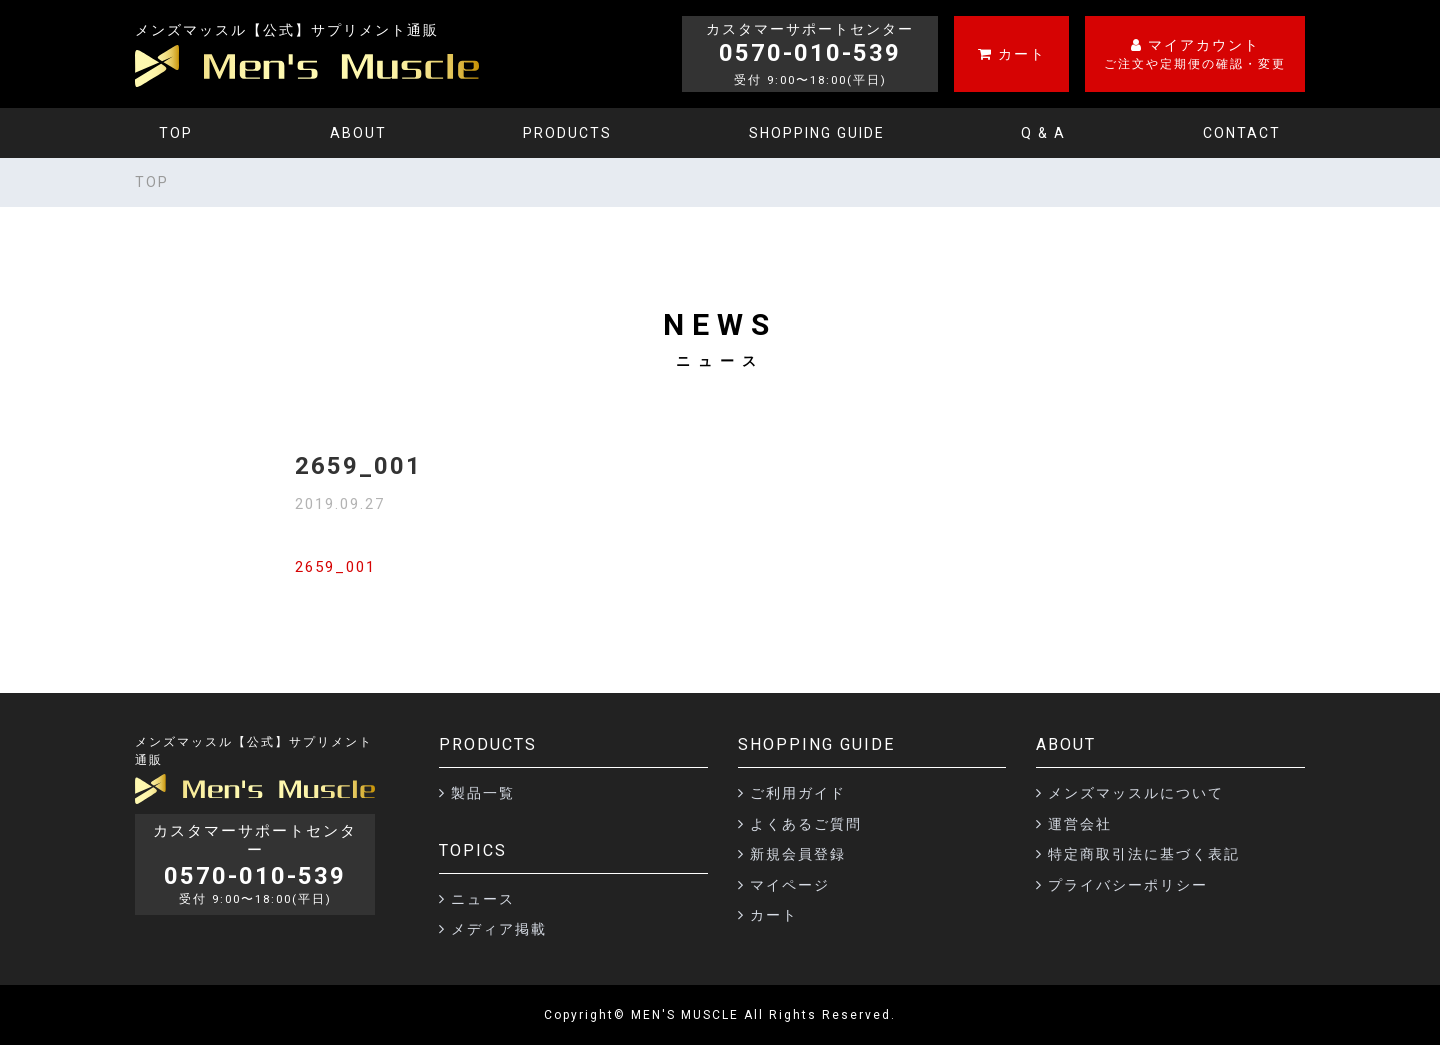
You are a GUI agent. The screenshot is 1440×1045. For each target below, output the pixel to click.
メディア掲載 (499, 929)
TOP (176, 133)
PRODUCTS (567, 133)
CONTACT (1242, 133)
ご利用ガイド (798, 793)
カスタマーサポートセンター (255, 864)
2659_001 (335, 567)
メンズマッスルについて (1136, 793)
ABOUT (358, 133)
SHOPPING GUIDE (817, 133)
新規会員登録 (798, 854)
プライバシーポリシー (1128, 885)
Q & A (1043, 133)
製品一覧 (483, 793)
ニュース (483, 899)
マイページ (790, 885)
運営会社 (1080, 824)
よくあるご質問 (806, 824)
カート (774, 915)
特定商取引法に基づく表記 (1144, 854)
